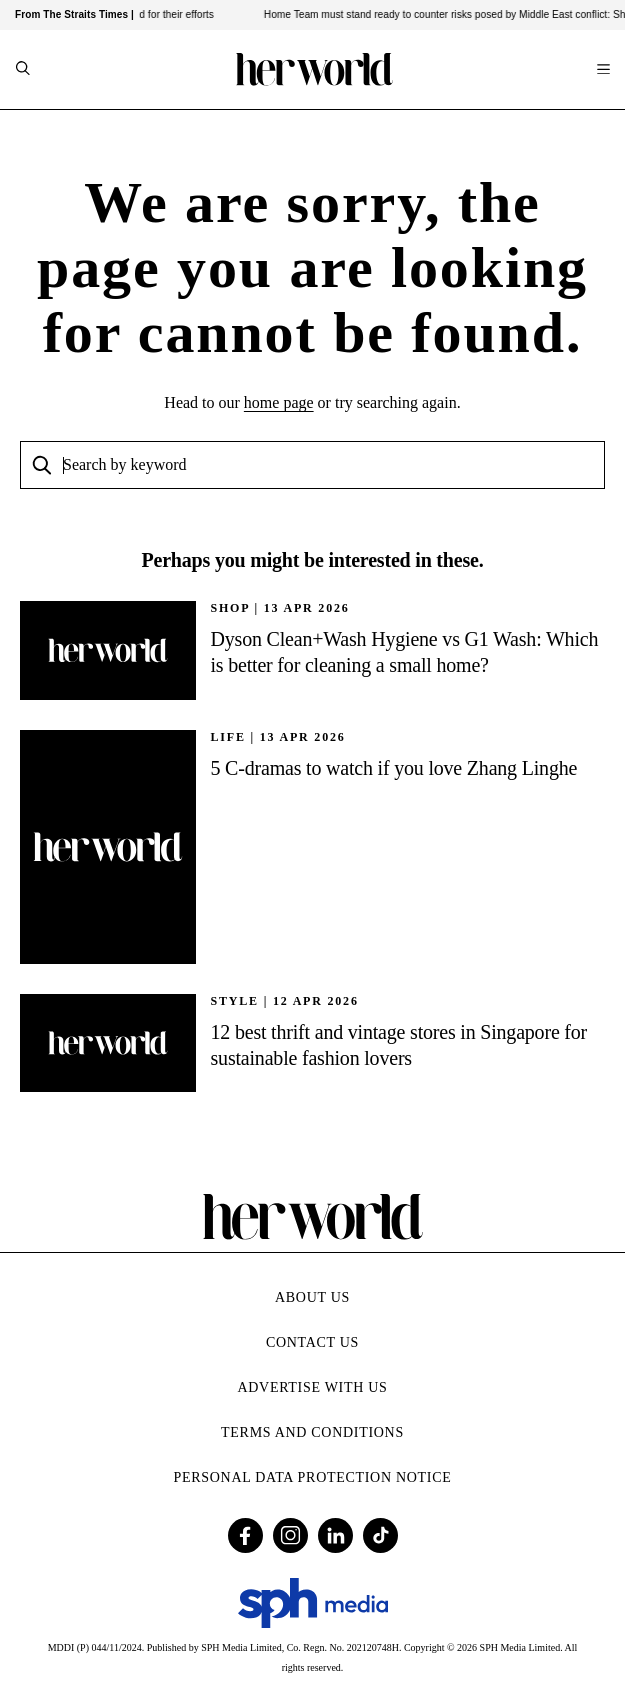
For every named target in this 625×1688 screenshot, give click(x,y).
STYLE (235, 1001)
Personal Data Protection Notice (313, 1477)
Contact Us (312, 1342)
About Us (312, 1297)
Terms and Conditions (312, 1432)
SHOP (230, 608)
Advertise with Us (312, 1387)
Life (228, 737)
